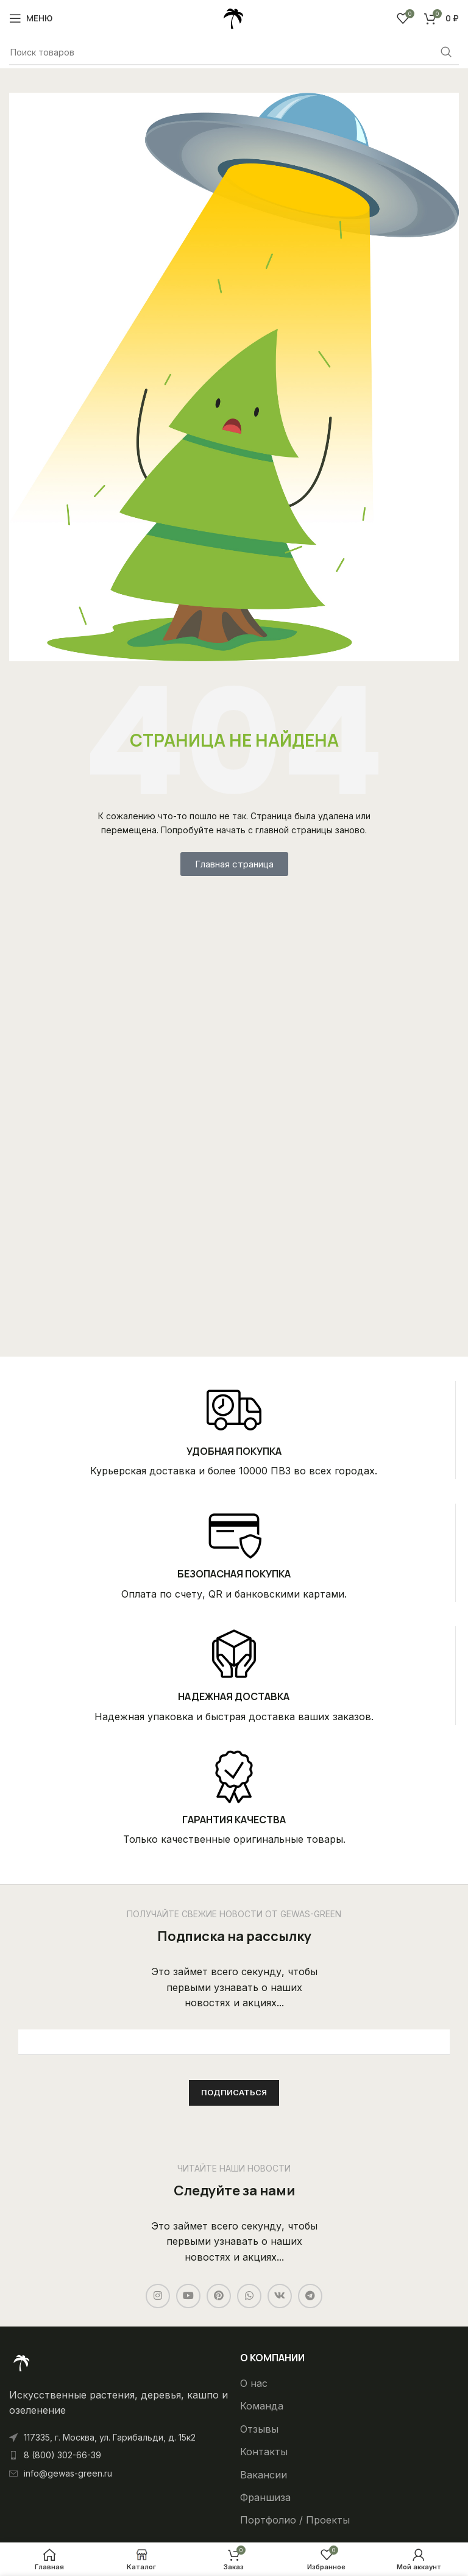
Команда (261, 2406)
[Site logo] (234, 17)
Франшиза (265, 2497)
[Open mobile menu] (30, 18)
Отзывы (259, 2429)
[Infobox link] (233, 1430)
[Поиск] (234, 52)
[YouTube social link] (188, 2296)
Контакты (264, 2451)
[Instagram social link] (158, 2296)
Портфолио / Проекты (295, 2520)
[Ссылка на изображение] (21, 2362)
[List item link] (118, 2455)
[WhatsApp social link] (249, 2296)
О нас (254, 2383)
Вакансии (263, 2475)
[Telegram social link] (310, 2296)
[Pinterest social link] (219, 2296)
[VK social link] (280, 2296)
